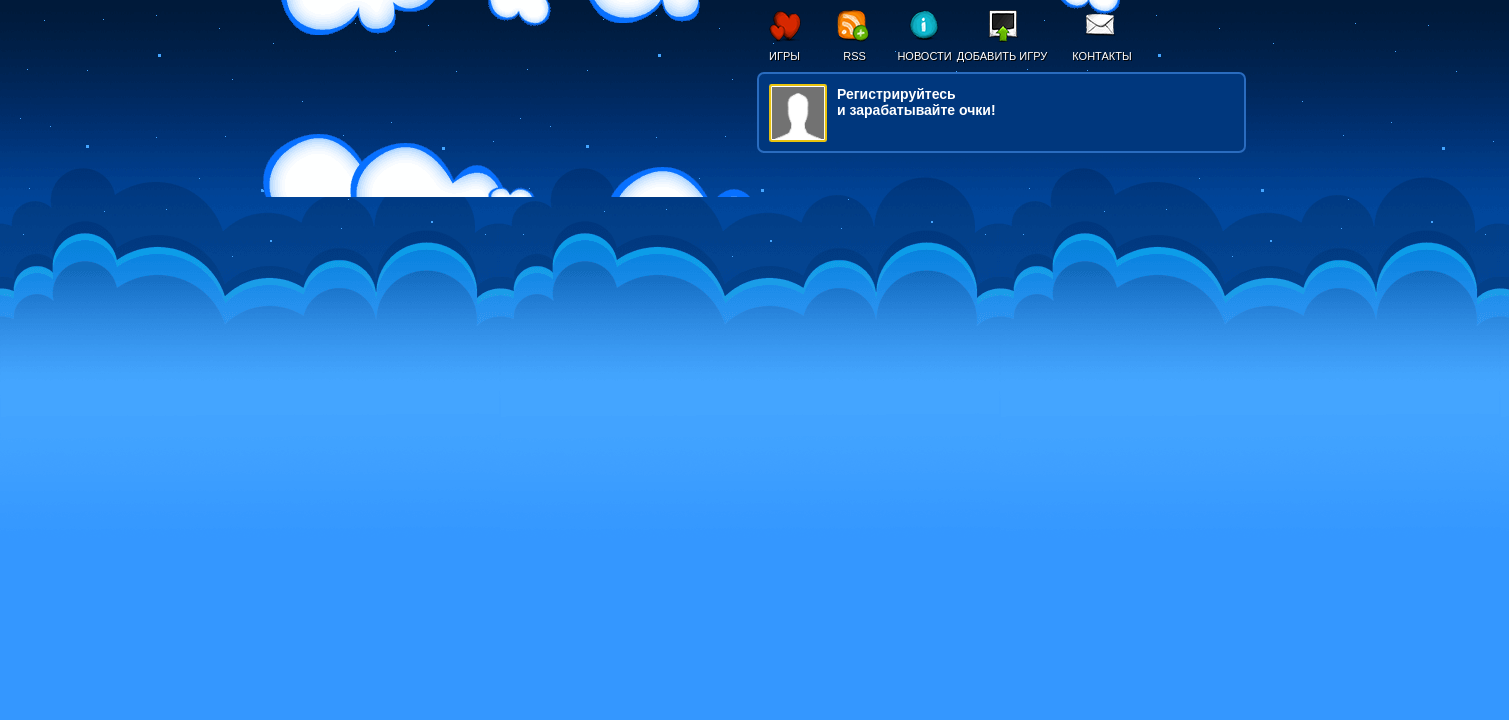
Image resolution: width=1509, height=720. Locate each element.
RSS (854, 56)
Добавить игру (1002, 56)
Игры (784, 56)
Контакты (1101, 56)
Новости (924, 56)
